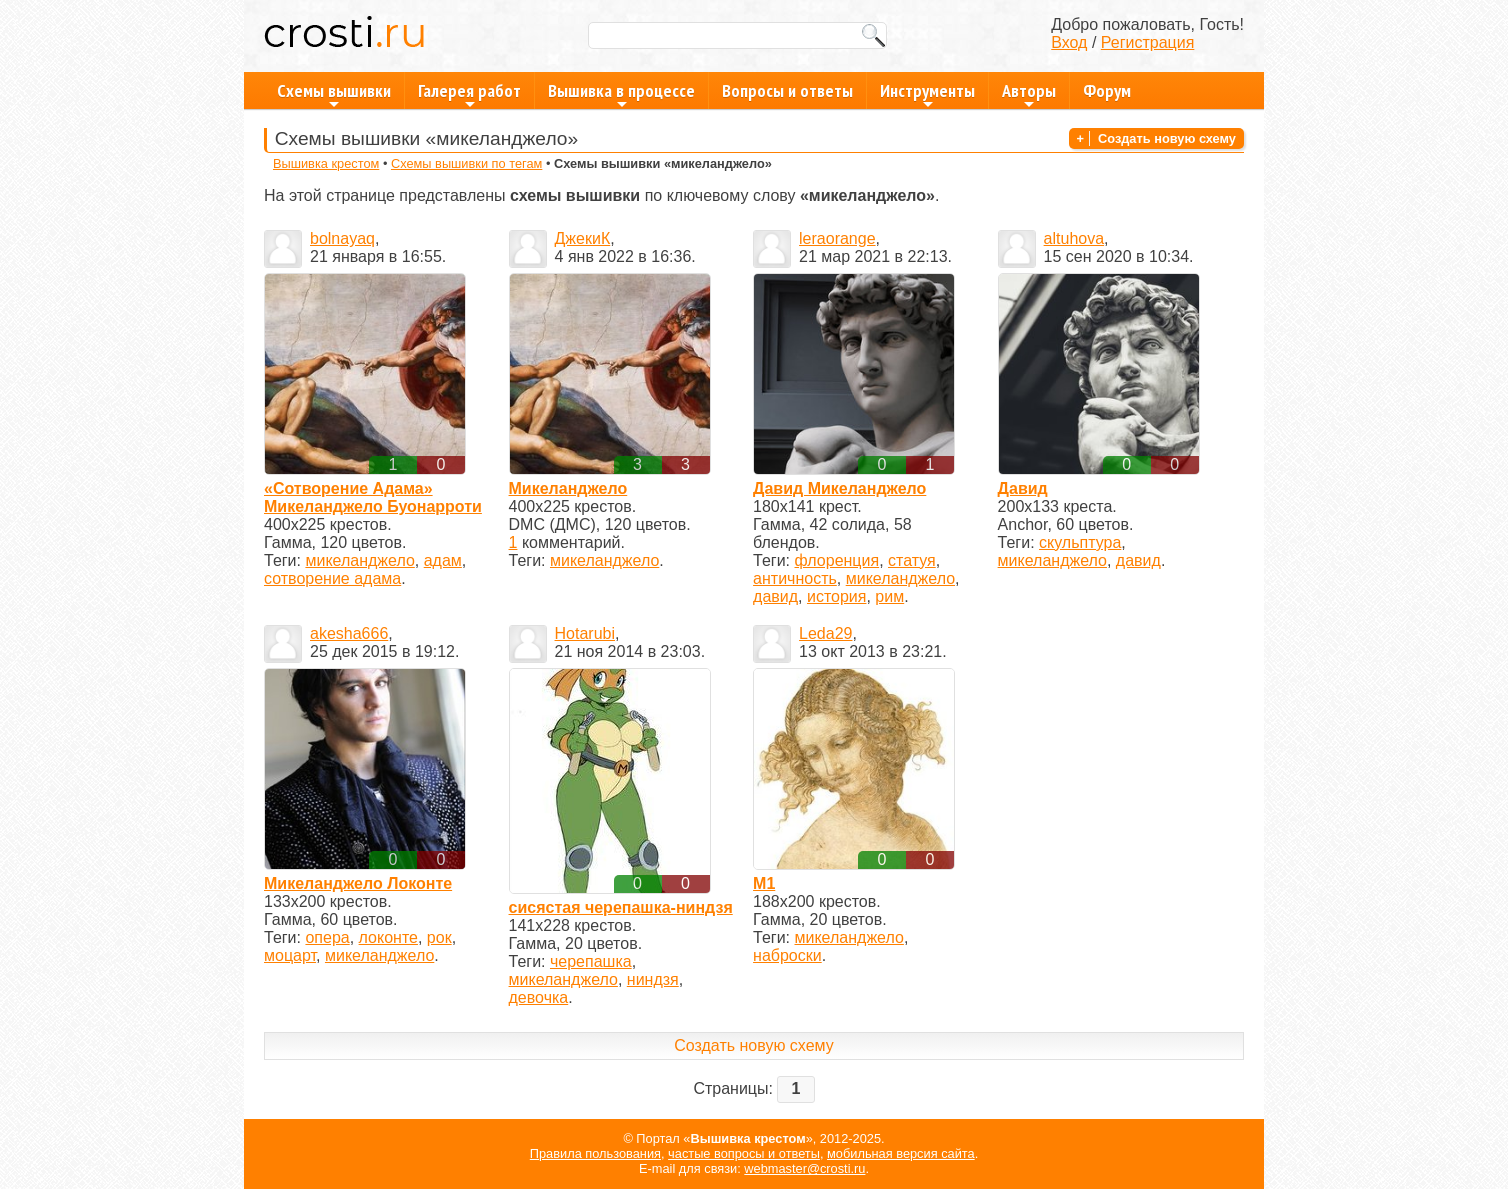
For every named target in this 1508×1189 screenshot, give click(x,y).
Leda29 (825, 633)
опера (327, 937)
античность (795, 578)
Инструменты (927, 94)
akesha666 (349, 633)
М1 (764, 883)
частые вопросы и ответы (744, 1153)
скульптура (1080, 542)
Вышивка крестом (326, 163)
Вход (1069, 42)
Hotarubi (585, 633)
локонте (388, 937)
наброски (787, 955)
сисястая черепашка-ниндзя (621, 907)
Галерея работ (469, 94)
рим (889, 596)
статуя (912, 560)
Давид (1023, 488)
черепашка (591, 961)
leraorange (837, 238)
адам (443, 560)
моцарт (290, 955)
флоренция (837, 560)
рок (439, 937)
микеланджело (359, 560)
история (836, 596)
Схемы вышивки (334, 94)
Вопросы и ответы (787, 90)
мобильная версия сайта (901, 1153)
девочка (539, 997)
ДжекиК (583, 238)
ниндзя (653, 979)
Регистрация (1148, 42)
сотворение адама (332, 578)
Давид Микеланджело (839, 488)
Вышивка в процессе (621, 94)
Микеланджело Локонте (358, 883)
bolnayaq (342, 238)
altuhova (1074, 238)
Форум (1107, 90)
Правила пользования (595, 1153)
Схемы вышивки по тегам (466, 163)
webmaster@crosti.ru (804, 1168)
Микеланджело (568, 488)
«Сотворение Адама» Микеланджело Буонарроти (373, 497)
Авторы (1029, 94)
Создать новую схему (1167, 138)
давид (775, 596)
